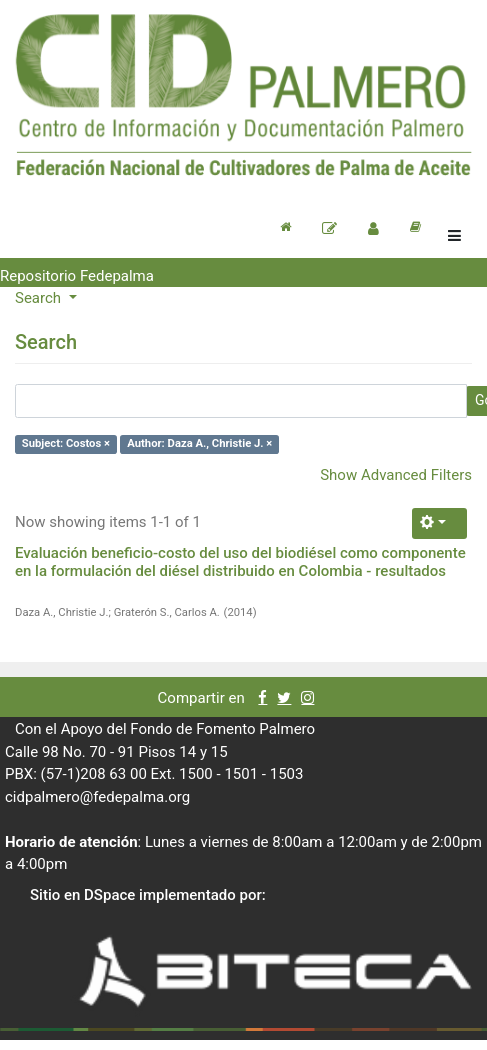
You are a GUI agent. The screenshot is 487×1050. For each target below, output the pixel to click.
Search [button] (40, 298)
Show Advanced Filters (396, 475)
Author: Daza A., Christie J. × (199, 443)
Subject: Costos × (66, 443)
